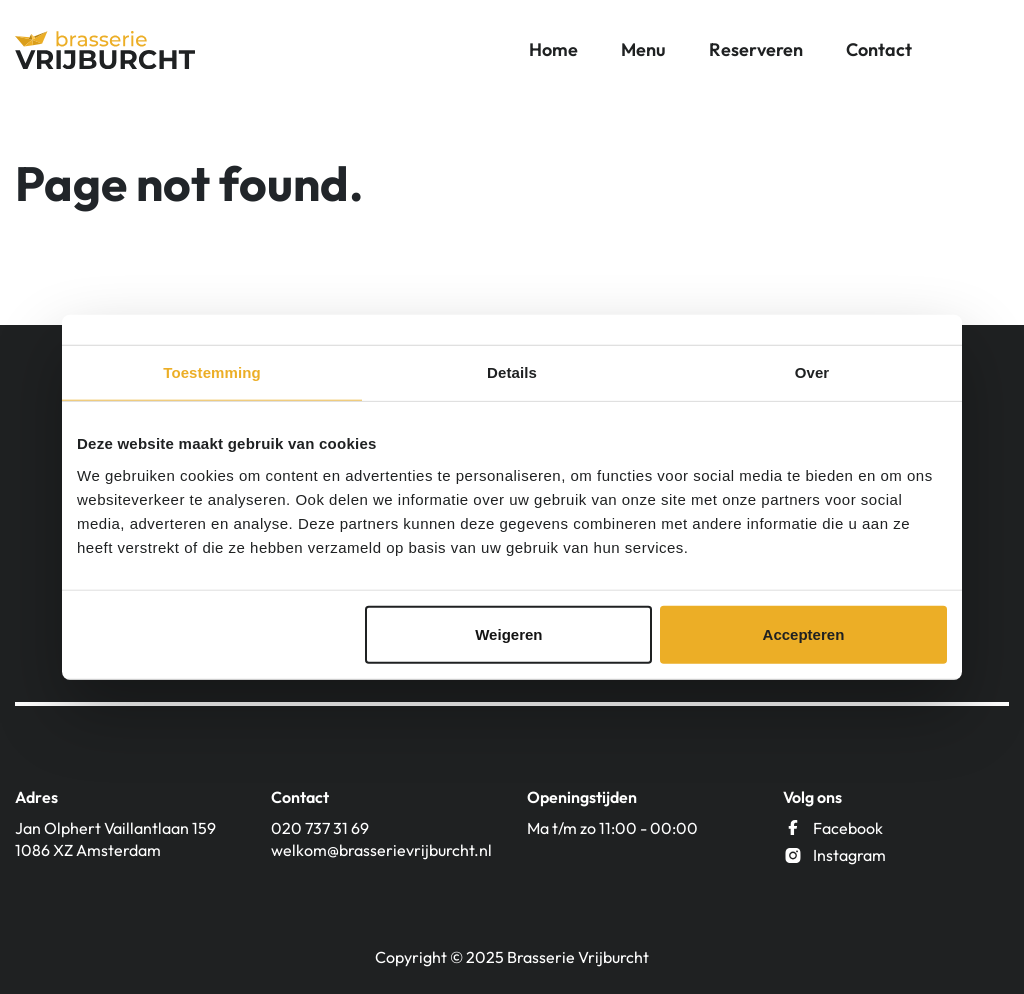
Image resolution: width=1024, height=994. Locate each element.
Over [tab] (812, 372)
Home (553, 49)
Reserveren (756, 49)
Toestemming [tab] (212, 372)
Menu (643, 49)
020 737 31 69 (320, 828)
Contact (879, 49)
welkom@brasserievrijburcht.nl (381, 850)
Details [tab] (512, 372)
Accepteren (804, 633)
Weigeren (508, 633)
